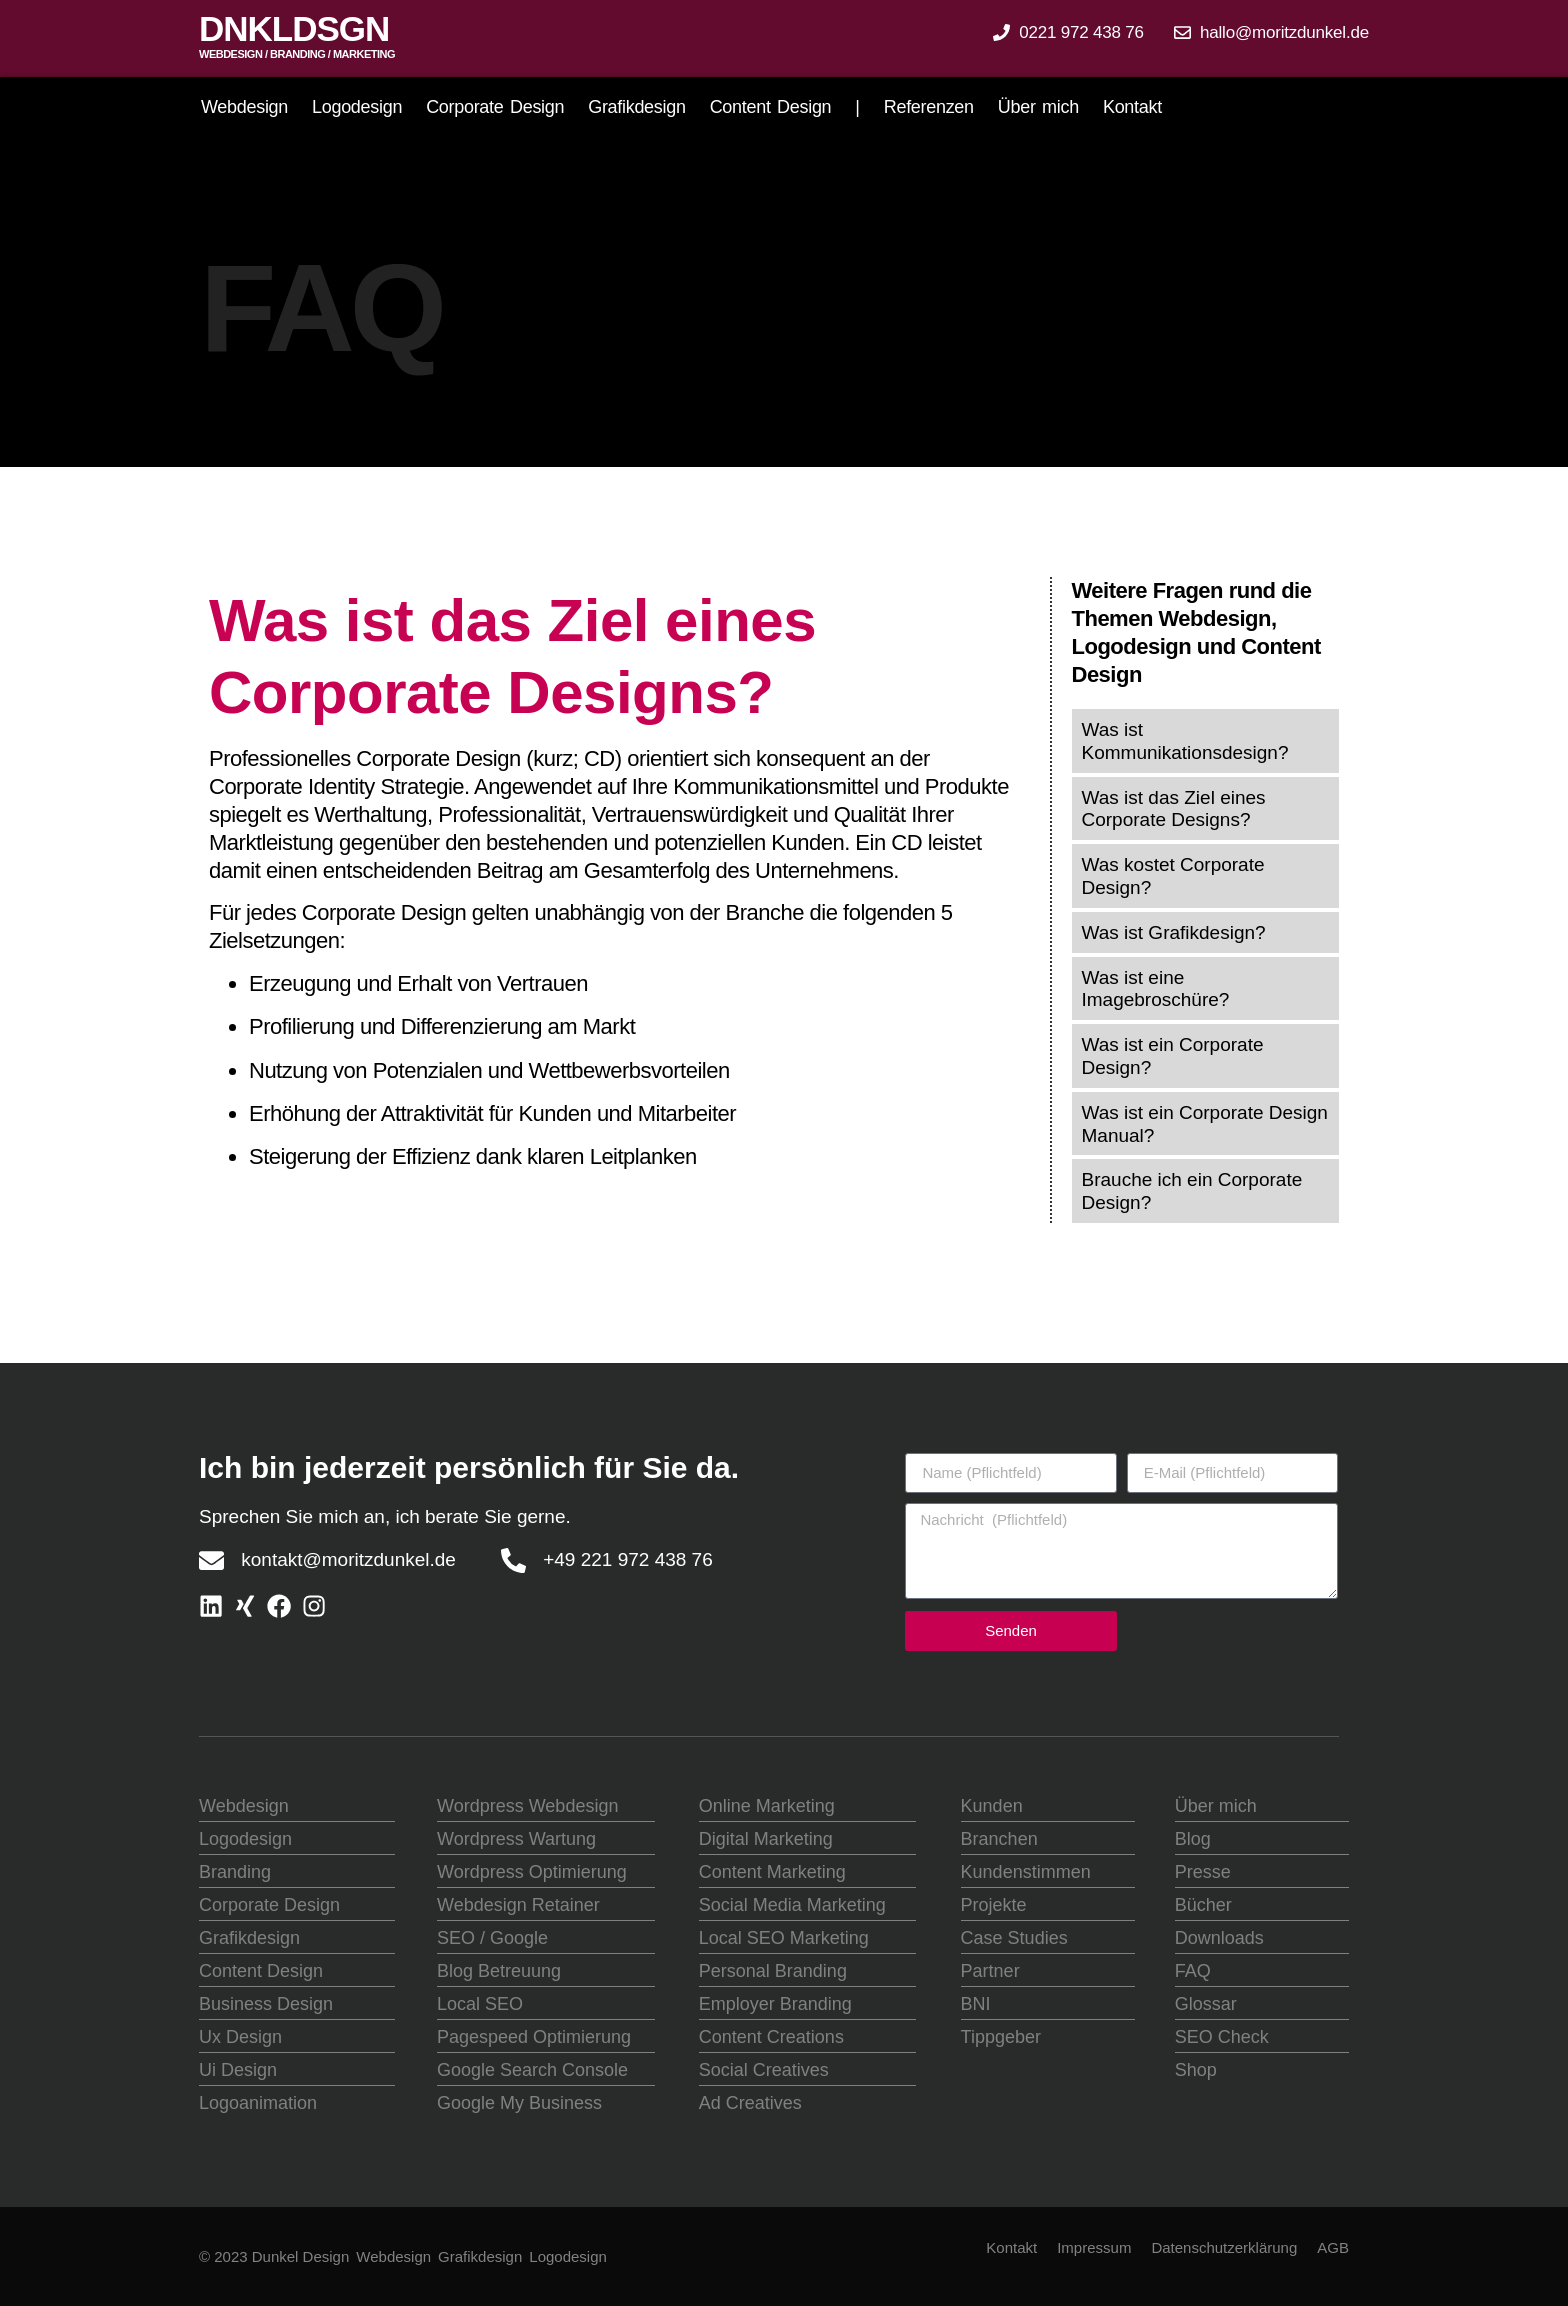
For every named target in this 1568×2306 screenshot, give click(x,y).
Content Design (771, 107)
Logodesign (357, 107)
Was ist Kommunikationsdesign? (1185, 741)
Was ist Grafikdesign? (1174, 932)
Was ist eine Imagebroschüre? (1156, 989)
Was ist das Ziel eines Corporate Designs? (1174, 809)
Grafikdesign (636, 107)
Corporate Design (495, 107)
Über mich (1038, 107)
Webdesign (244, 107)
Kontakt (1132, 107)
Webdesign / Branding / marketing (297, 54)
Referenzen (929, 107)
